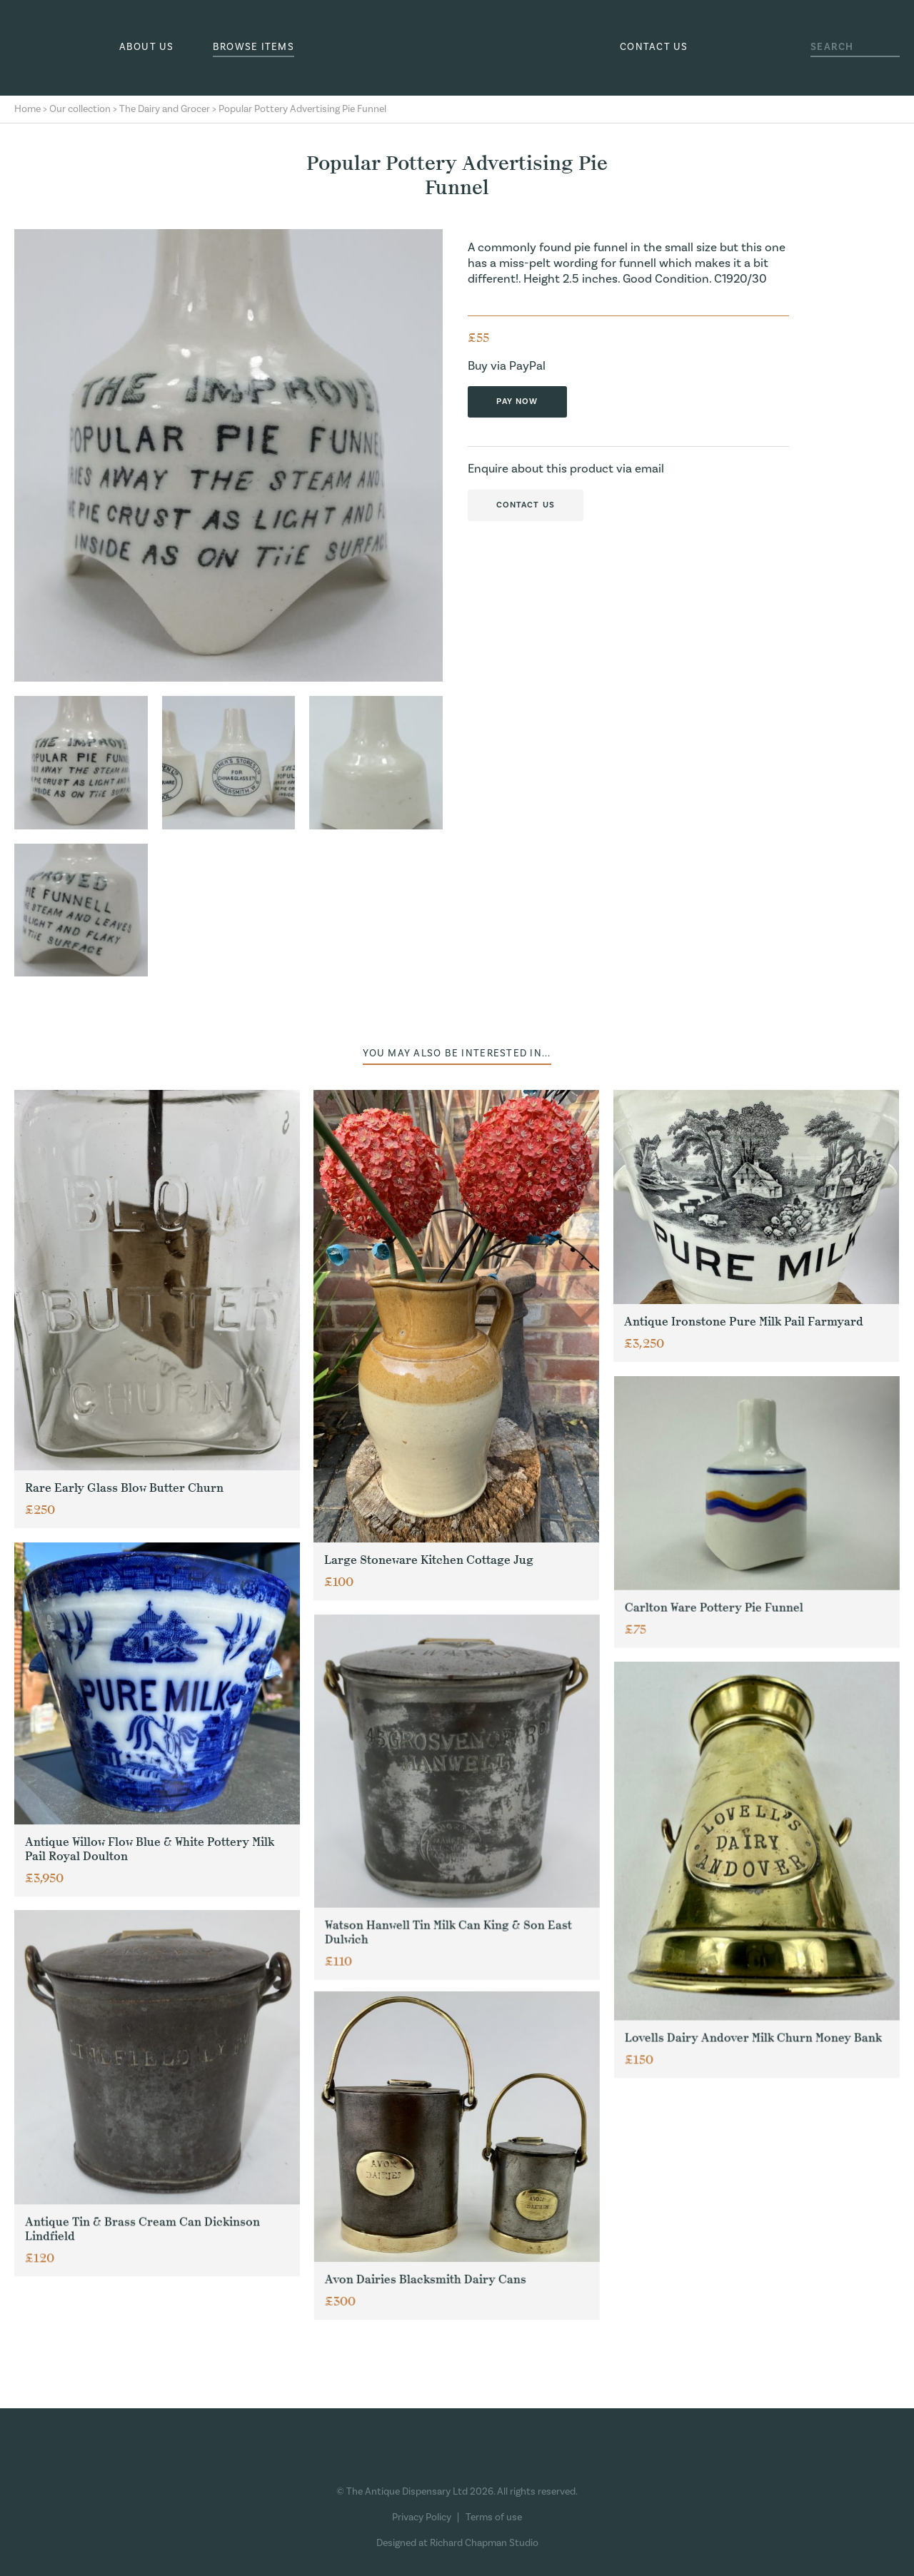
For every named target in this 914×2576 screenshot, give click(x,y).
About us (146, 47)
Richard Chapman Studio (484, 2543)
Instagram (430, 2461)
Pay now (517, 401)
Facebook (397, 2461)
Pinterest (464, 2461)
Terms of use (494, 2517)
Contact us (654, 47)
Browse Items (253, 47)
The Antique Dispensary (457, 47)
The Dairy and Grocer (164, 109)
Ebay (507, 2461)
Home (27, 109)
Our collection (80, 109)
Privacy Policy (421, 2517)
